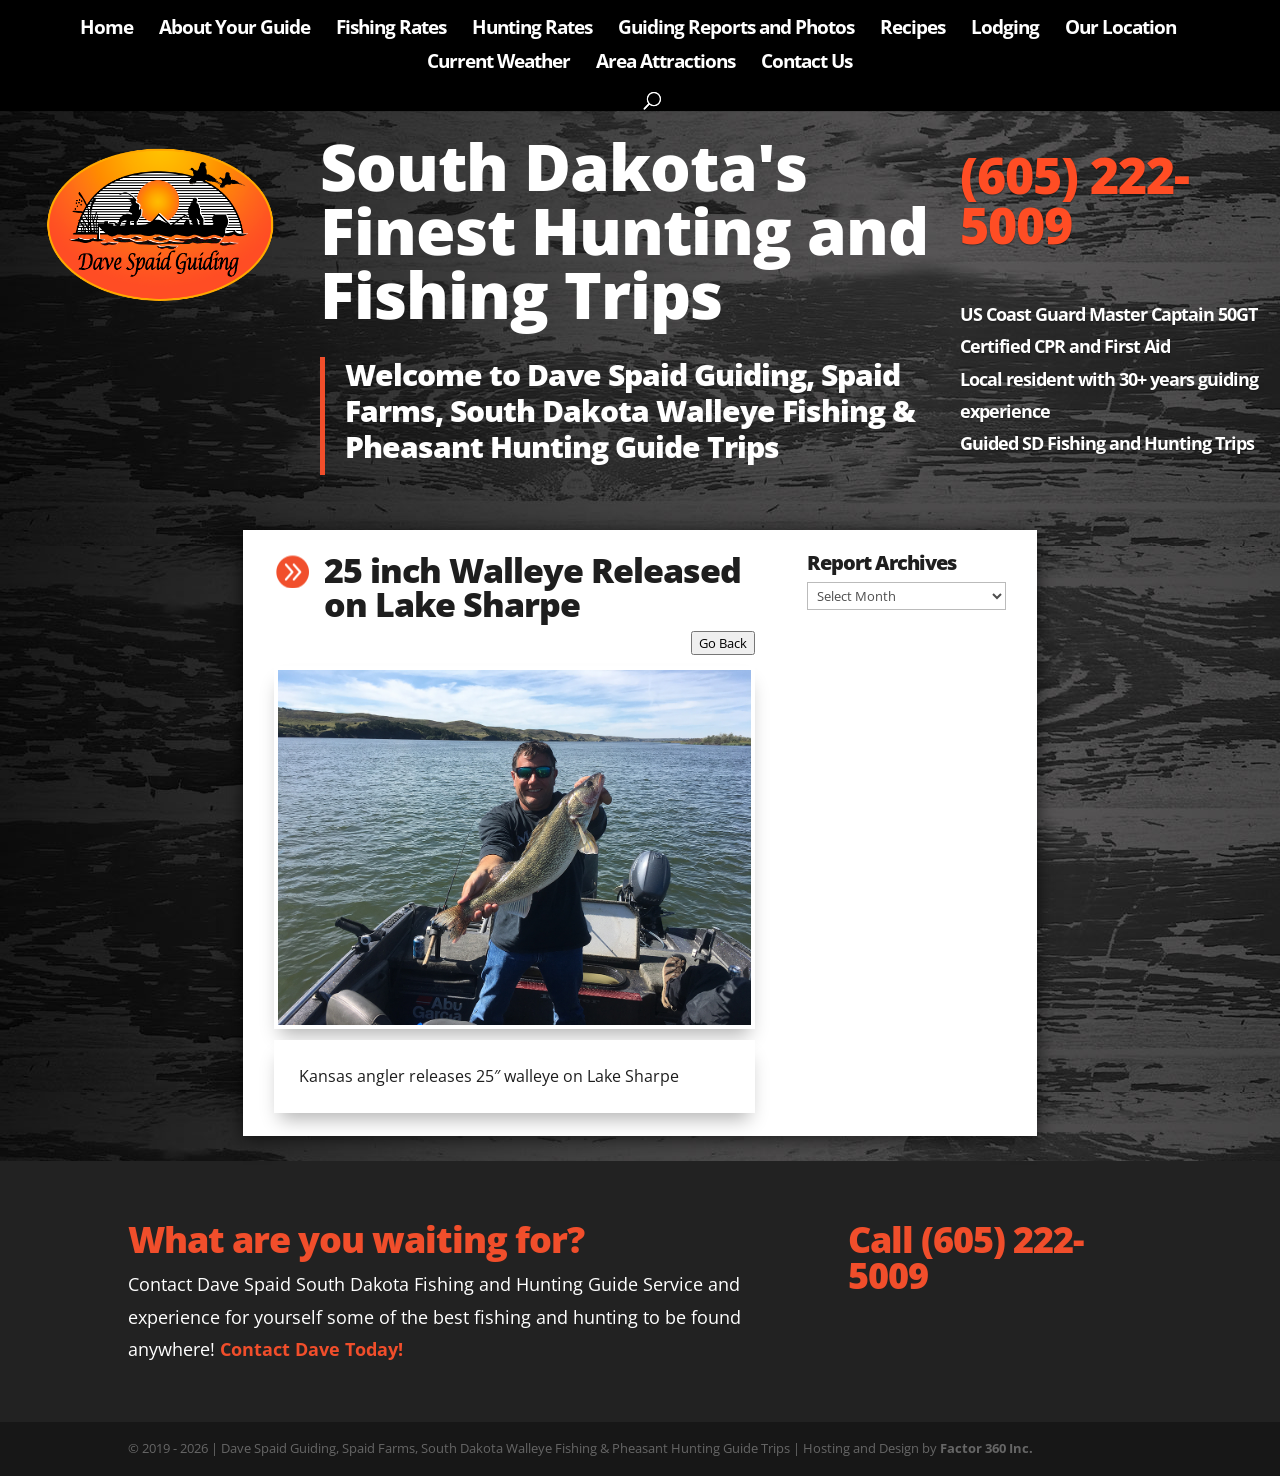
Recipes (912, 30)
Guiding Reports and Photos (736, 30)
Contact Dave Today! (311, 1349)
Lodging (1005, 30)
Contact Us (806, 64)
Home (106, 30)
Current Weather (498, 64)
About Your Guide (234, 30)
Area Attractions (665, 64)
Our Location (1120, 30)
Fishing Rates (391, 30)
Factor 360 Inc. (986, 1448)
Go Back (723, 643)
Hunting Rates (532, 30)
